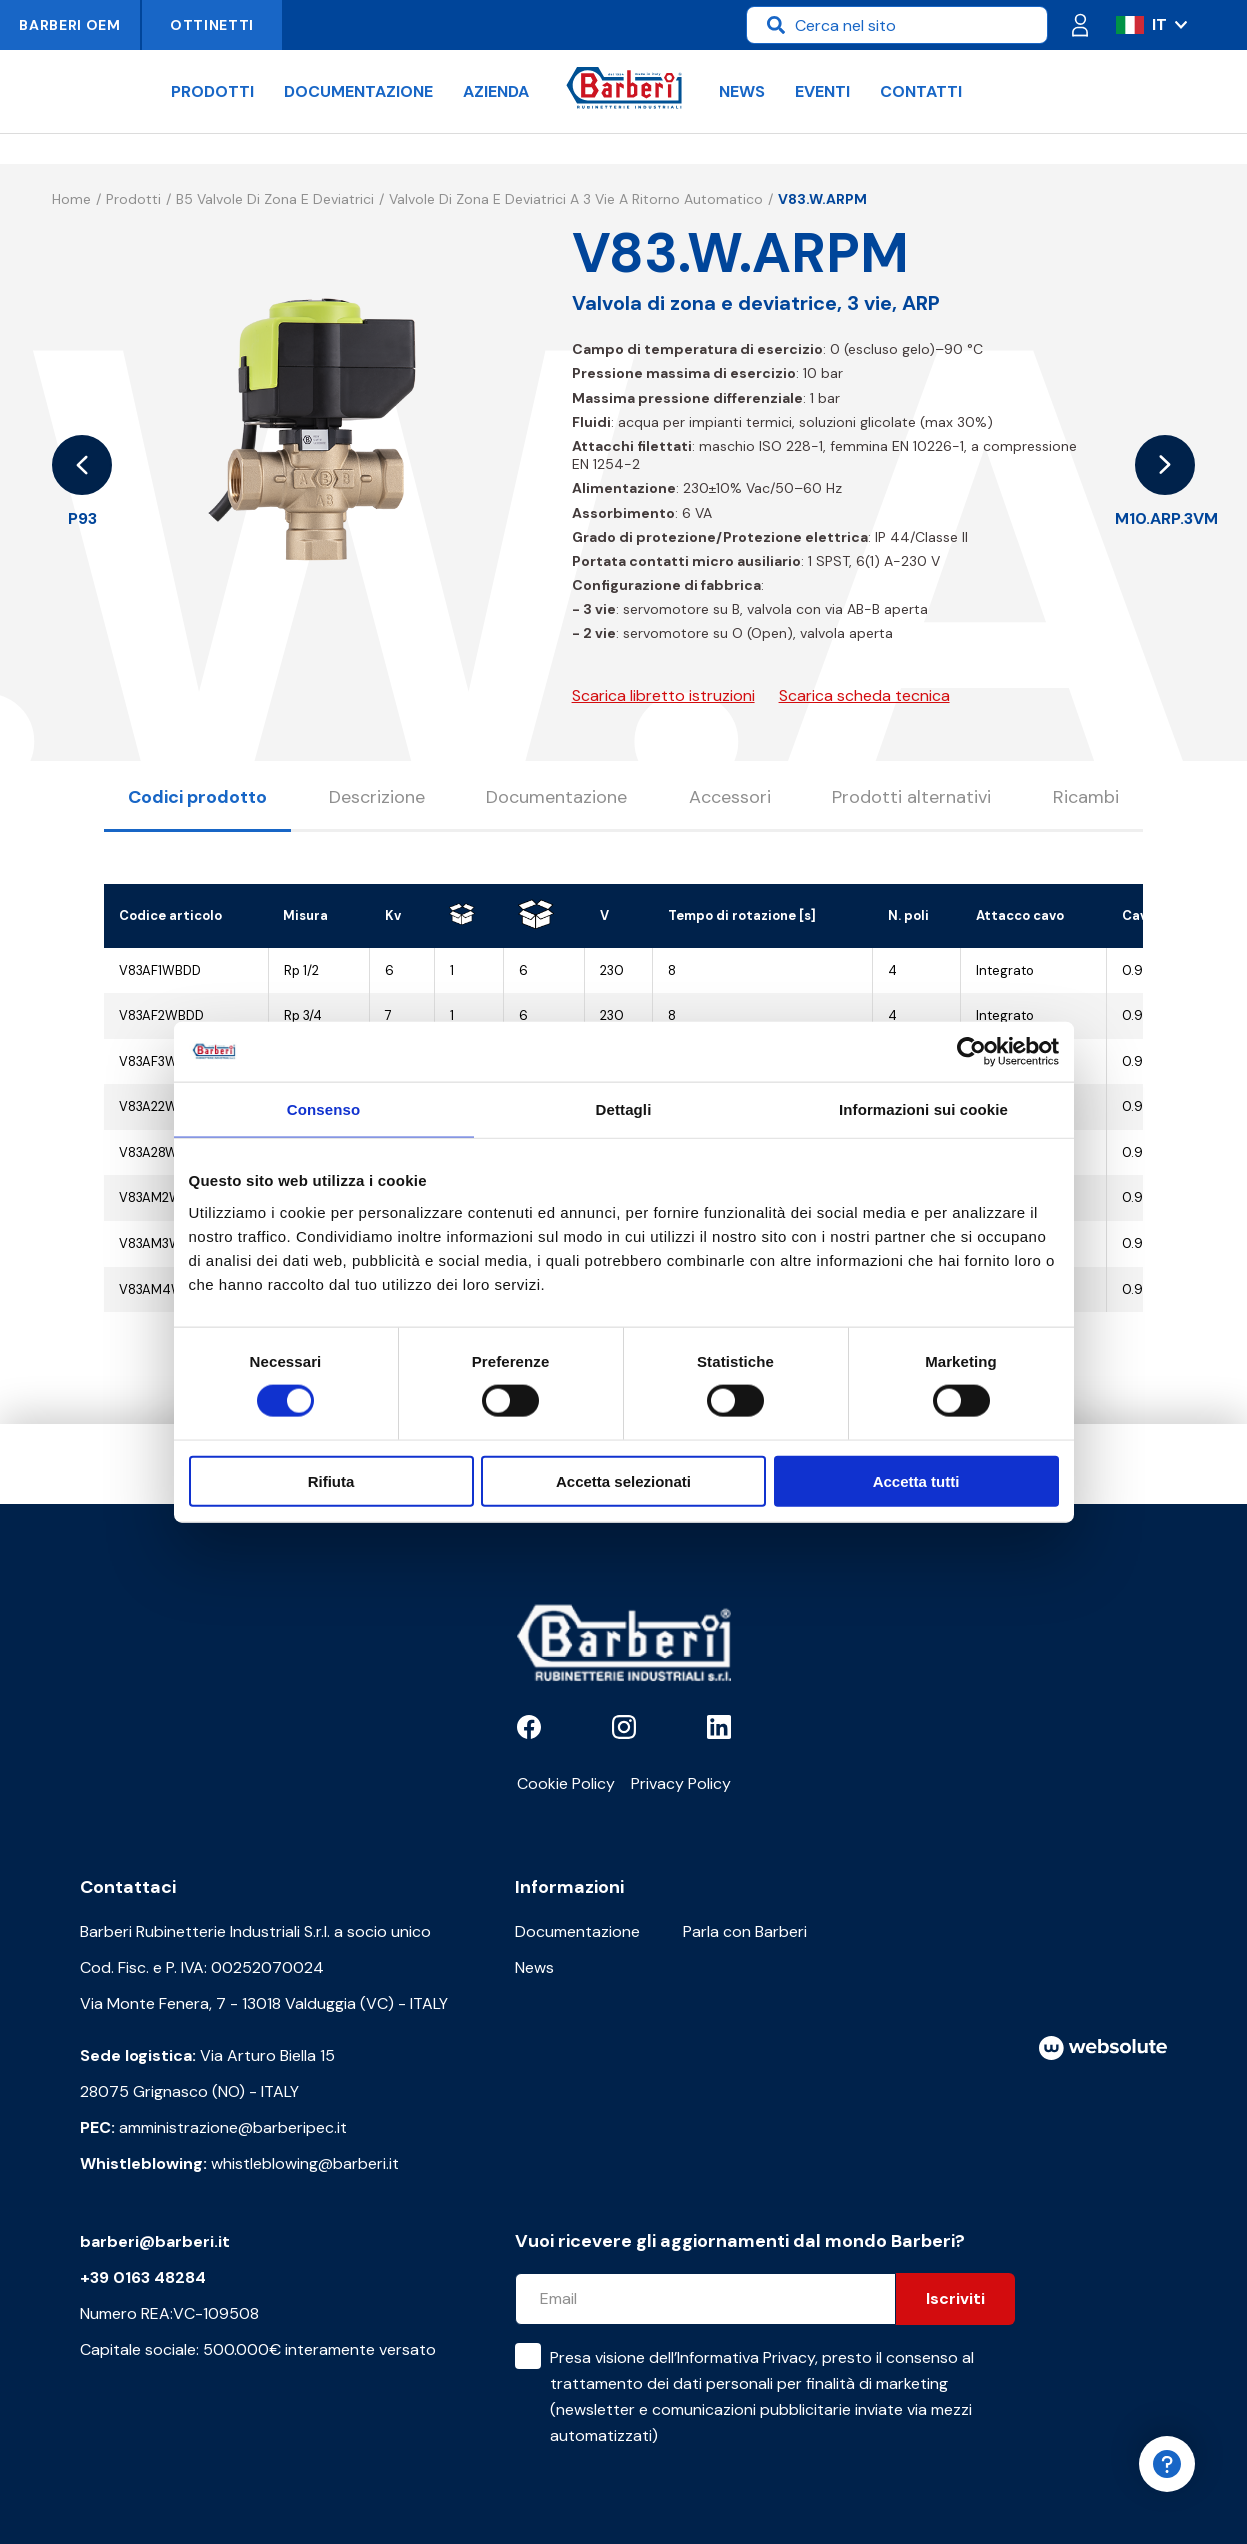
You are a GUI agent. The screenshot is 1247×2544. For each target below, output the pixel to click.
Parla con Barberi (745, 1931)
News (742, 91)
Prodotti (212, 91)
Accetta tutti (916, 1480)
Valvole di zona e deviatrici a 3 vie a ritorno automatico (576, 199)
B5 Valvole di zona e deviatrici (275, 199)
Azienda (496, 91)
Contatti (921, 91)
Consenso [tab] (323, 1109)
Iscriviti (955, 2298)
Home (71, 199)
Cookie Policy (566, 1783)
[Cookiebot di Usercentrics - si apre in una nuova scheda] (971, 1052)
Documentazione (358, 91)
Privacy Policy (681, 1783)
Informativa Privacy (746, 2357)
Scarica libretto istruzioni (663, 695)
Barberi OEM (70, 25)
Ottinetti (212, 25)
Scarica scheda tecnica (864, 695)
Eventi (822, 91)
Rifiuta (331, 1480)
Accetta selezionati (623, 1480)
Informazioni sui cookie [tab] (923, 1109)
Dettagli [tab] (624, 1109)
